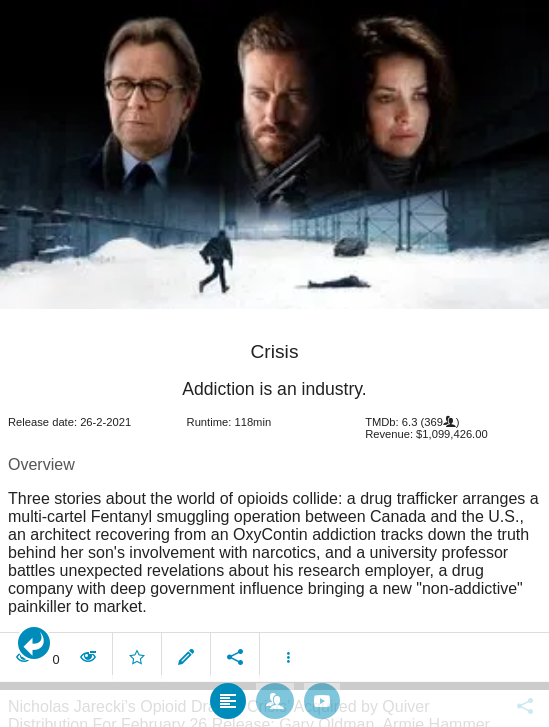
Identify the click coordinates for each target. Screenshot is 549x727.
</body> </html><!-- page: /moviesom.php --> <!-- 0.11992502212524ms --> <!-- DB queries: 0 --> (274, 363)
